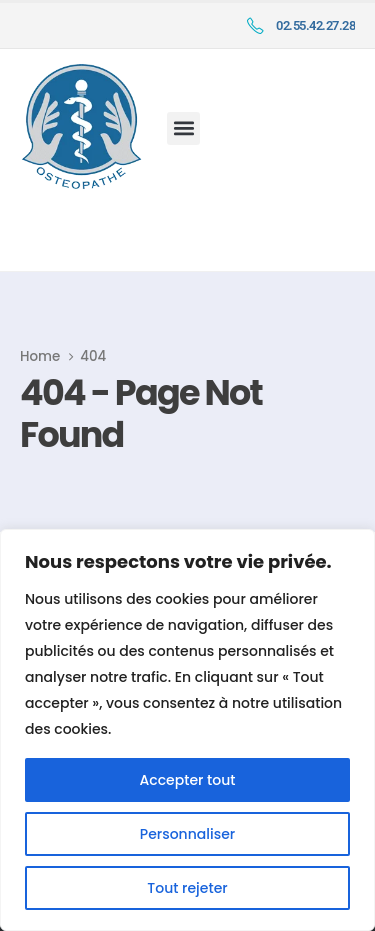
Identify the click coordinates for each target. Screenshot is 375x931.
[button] (183, 128)
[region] (187, 730)
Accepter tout (188, 780)
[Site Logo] (81, 126)
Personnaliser (187, 834)
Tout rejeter (187, 888)
